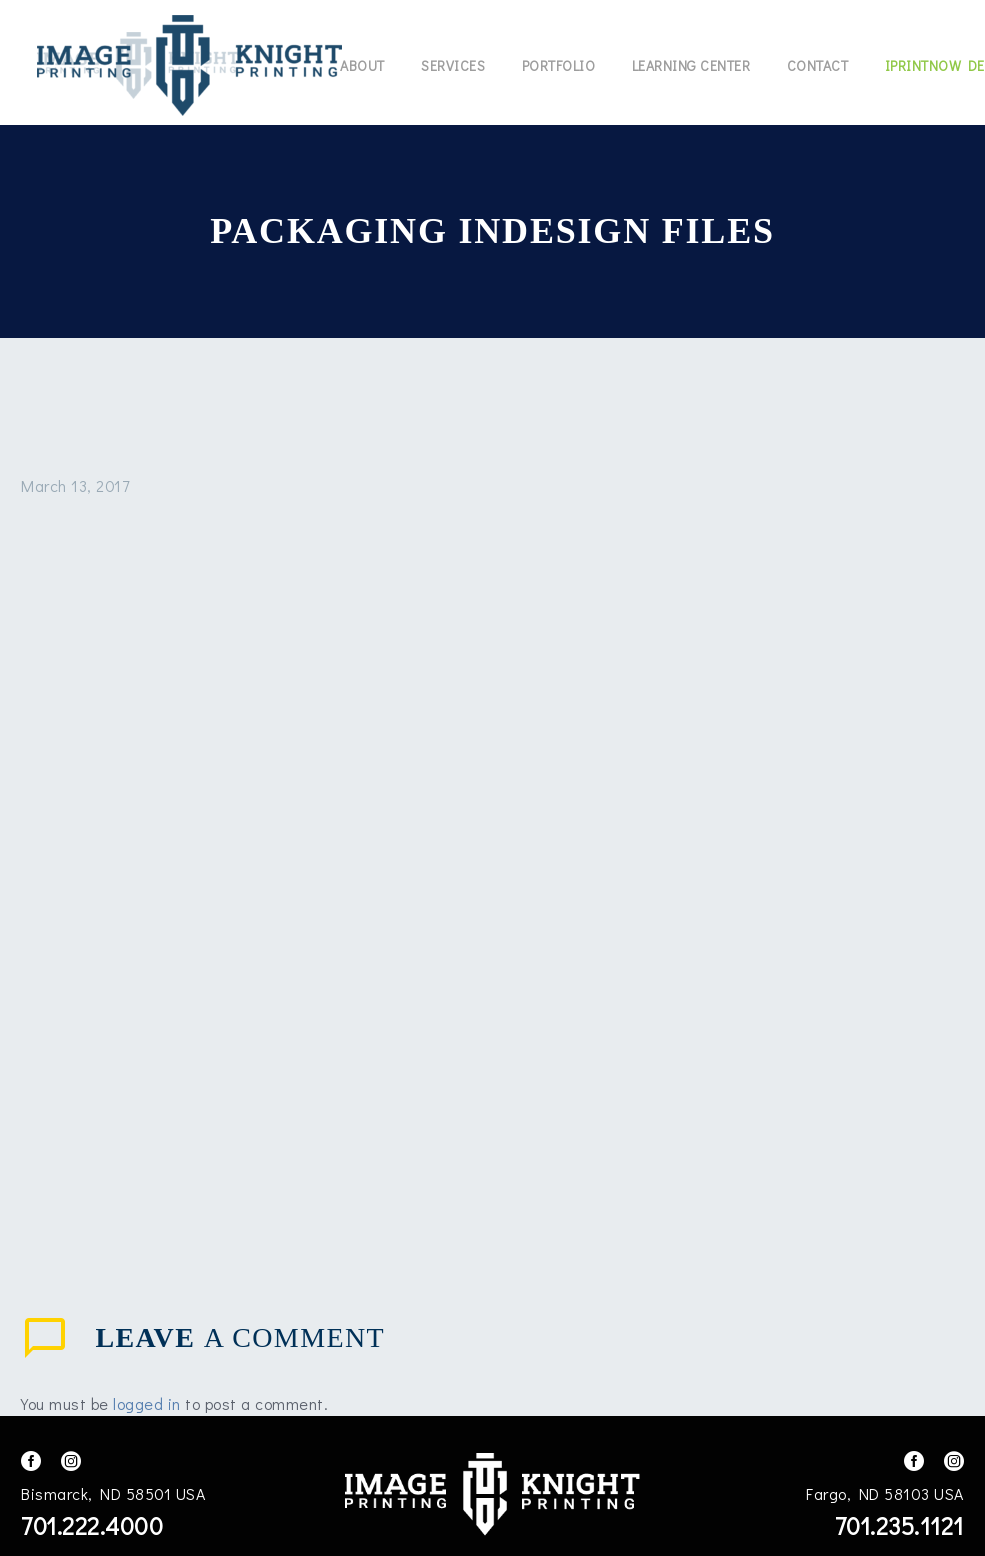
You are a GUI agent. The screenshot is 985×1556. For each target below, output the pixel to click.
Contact (818, 65)
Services (453, 65)
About (362, 65)
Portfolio (559, 65)
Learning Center (691, 65)
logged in (147, 1403)
